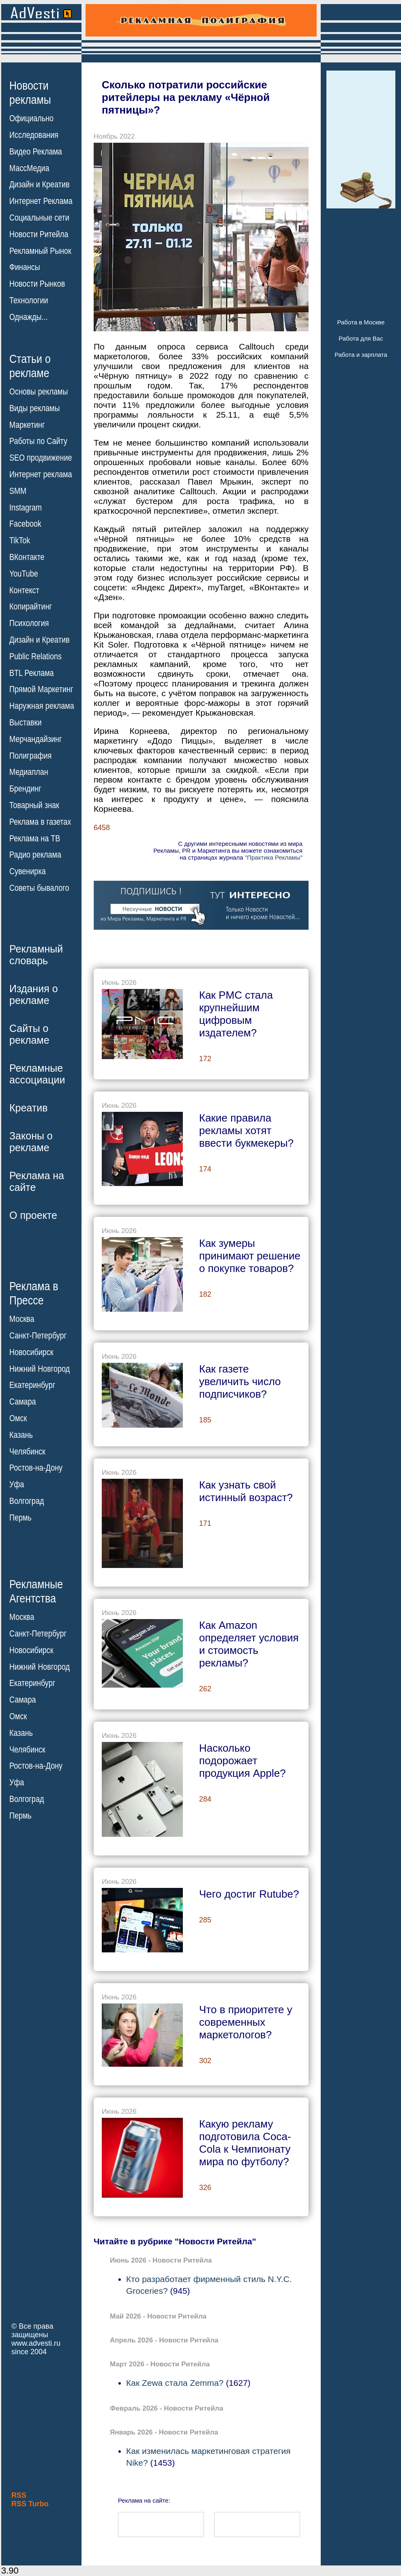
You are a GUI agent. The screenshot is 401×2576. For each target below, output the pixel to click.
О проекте (33, 1215)
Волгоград (26, 1501)
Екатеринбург (32, 1385)
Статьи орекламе (30, 365)
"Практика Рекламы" (273, 857)
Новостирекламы (30, 92)
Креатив (28, 1107)
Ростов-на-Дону (35, 1468)
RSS (18, 2495)
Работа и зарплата (361, 354)
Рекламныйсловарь (36, 954)
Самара (22, 1402)
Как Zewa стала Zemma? (174, 2382)
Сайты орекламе (29, 1034)
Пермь (20, 1518)
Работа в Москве (360, 322)
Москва (21, 1319)
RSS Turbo (30, 2504)
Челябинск (27, 1451)
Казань (21, 1435)
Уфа (16, 1484)
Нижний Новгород (39, 1368)
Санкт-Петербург (37, 1336)
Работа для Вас (361, 338)
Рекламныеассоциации (37, 1073)
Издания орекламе (33, 994)
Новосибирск (31, 1352)
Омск (18, 1418)
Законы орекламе (31, 1141)
